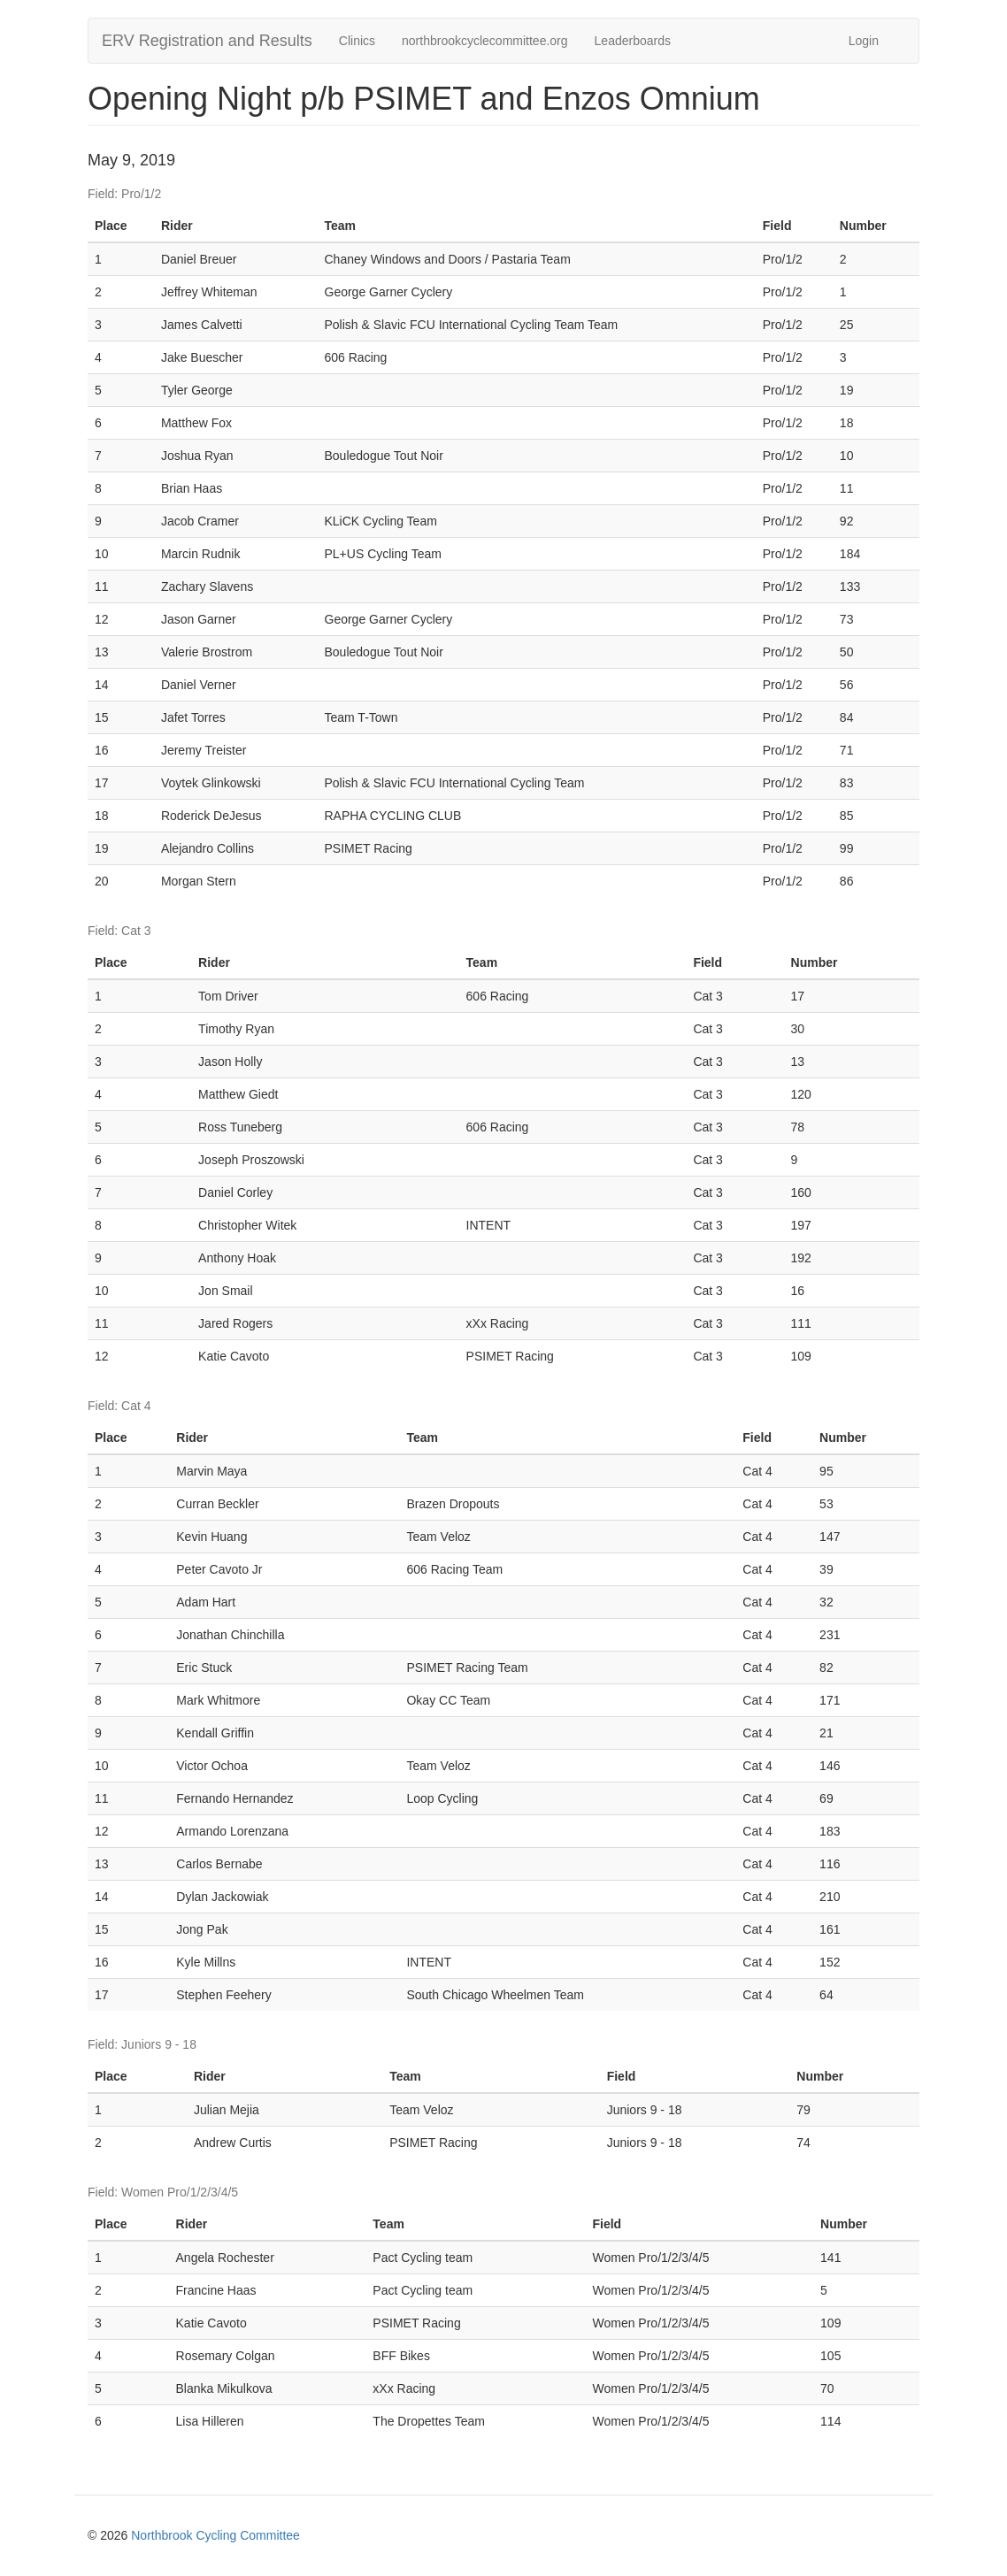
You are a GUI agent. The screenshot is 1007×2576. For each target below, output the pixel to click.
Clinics (357, 41)
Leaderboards (633, 41)
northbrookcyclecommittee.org (485, 41)
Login (864, 41)
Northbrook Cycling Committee (215, 2535)
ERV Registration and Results (207, 41)
